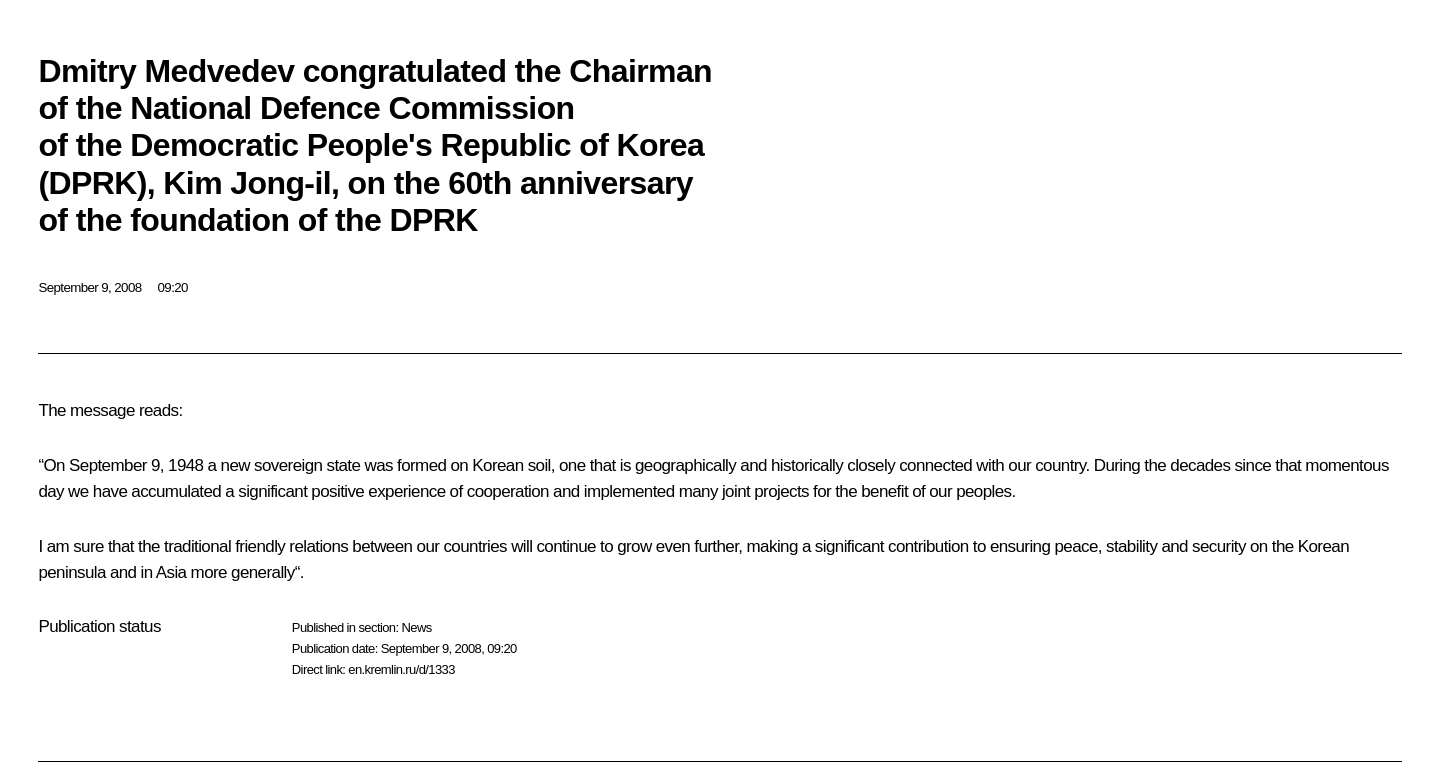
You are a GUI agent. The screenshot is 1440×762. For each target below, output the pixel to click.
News (416, 627)
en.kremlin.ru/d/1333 (401, 669)
